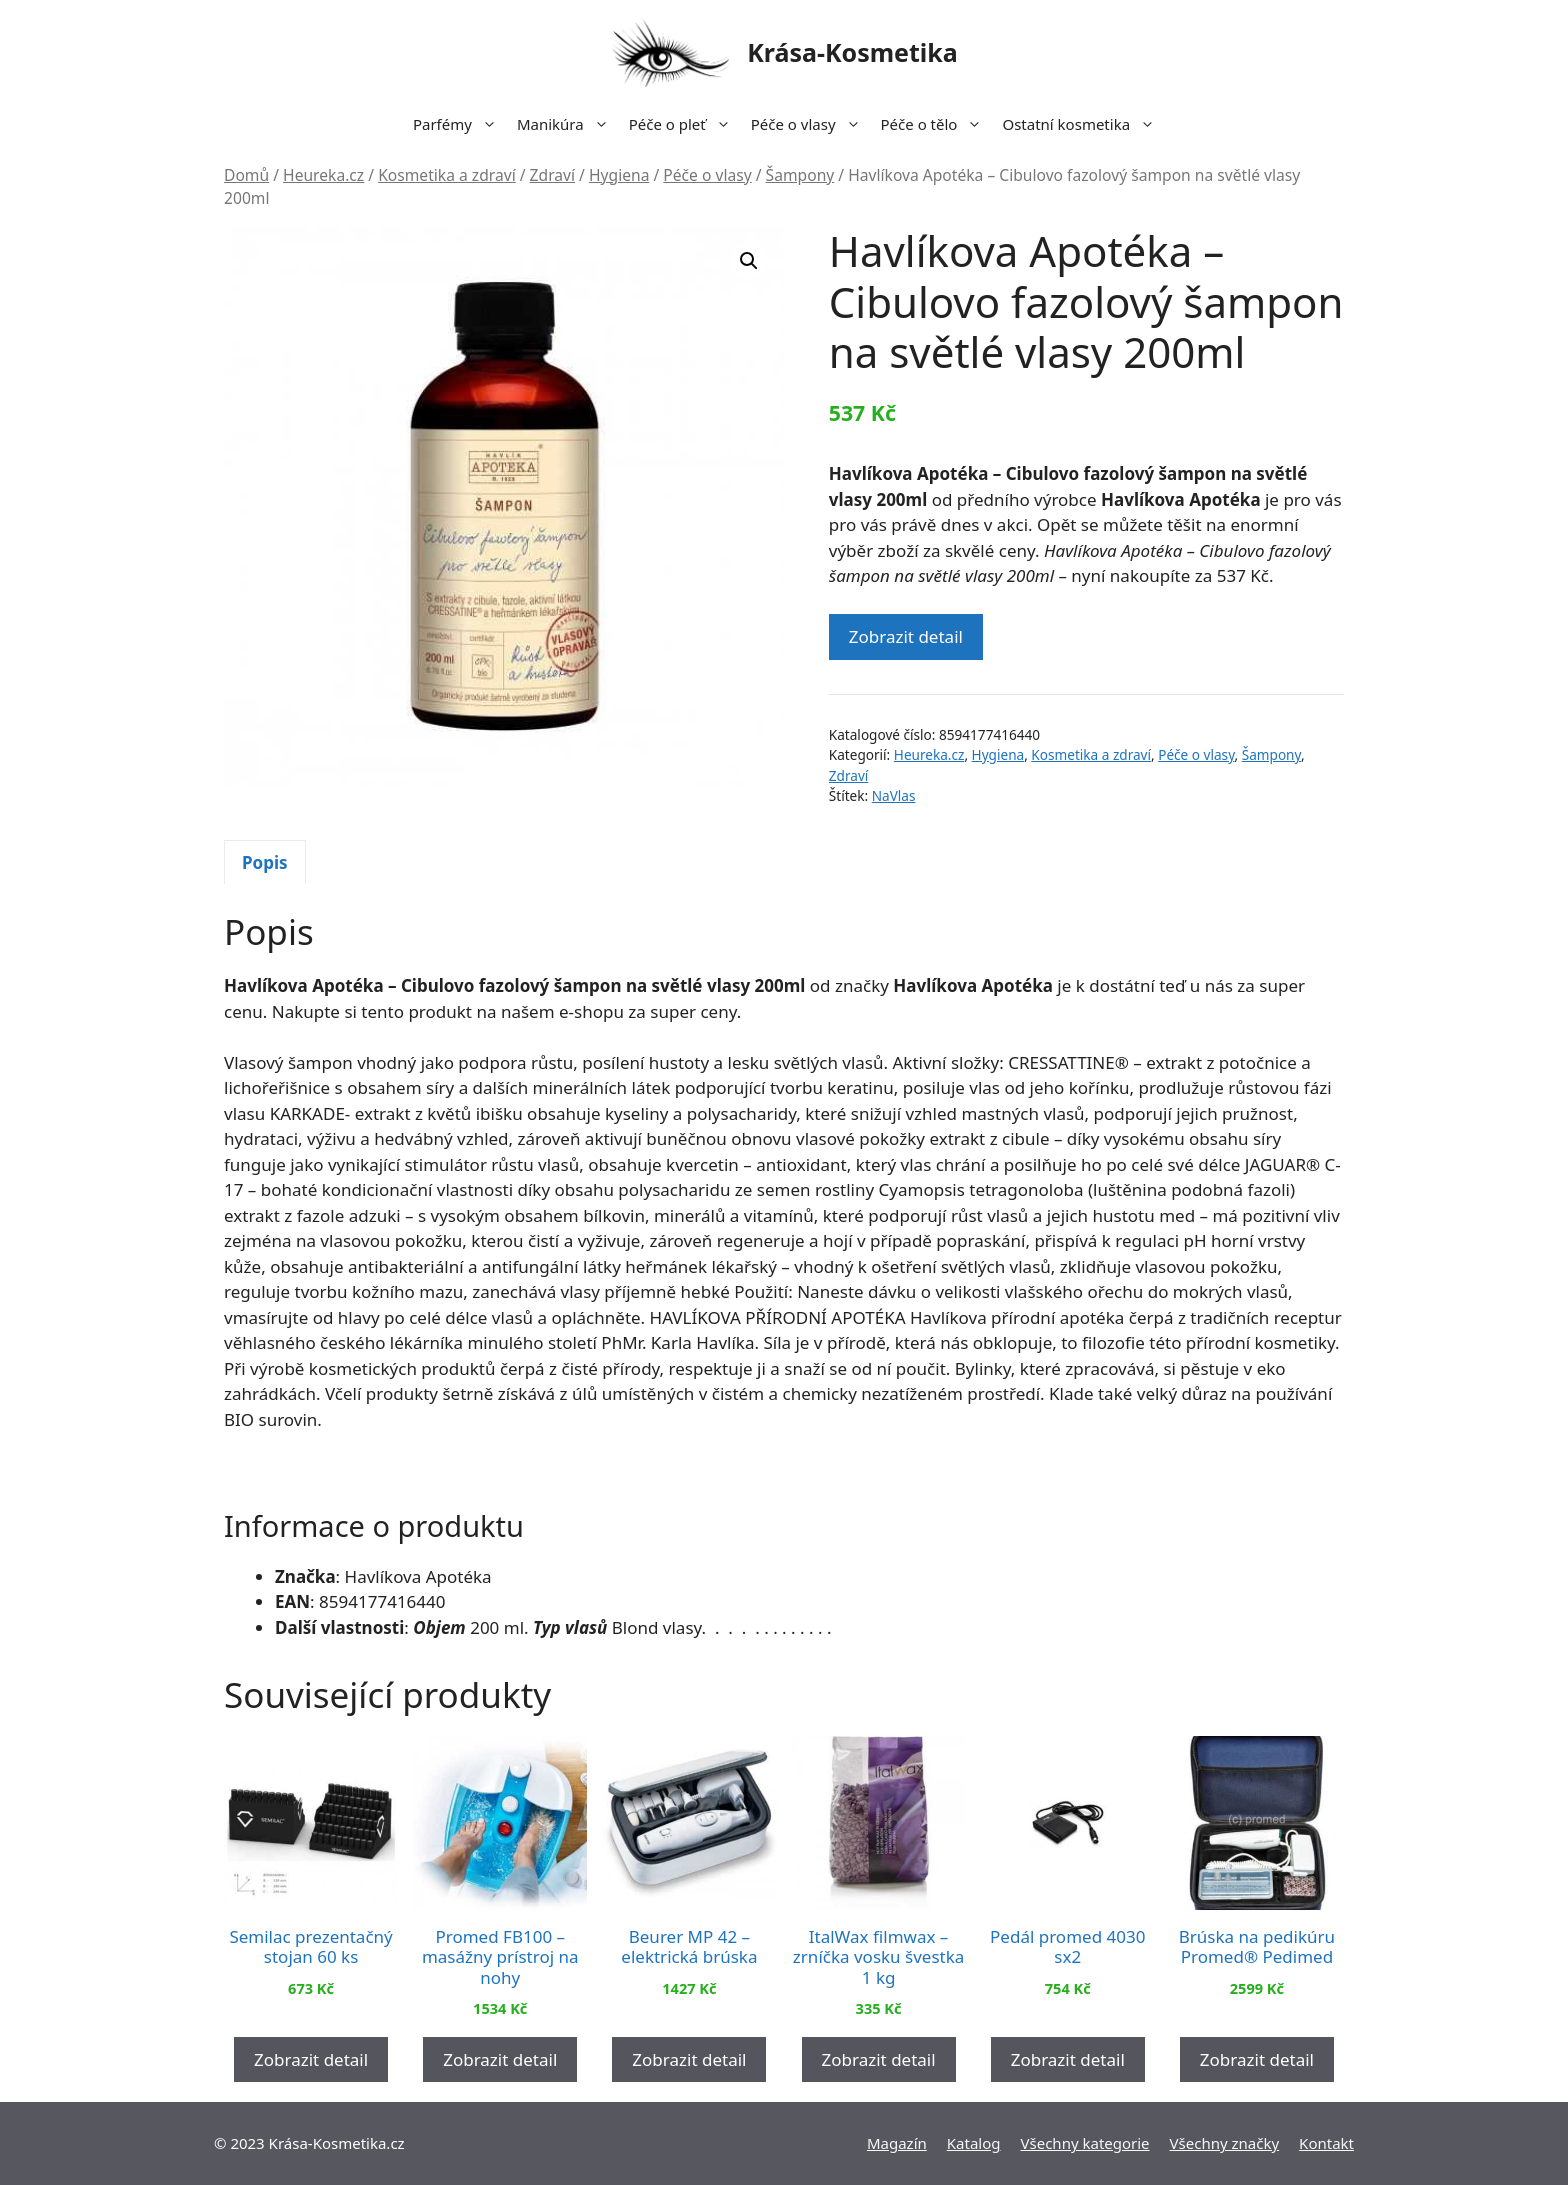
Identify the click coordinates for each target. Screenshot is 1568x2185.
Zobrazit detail (906, 636)
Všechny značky (1225, 2143)
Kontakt (1326, 2143)
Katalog (974, 2143)
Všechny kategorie (1085, 2143)
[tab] (265, 862)
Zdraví (552, 175)
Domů (246, 175)
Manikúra (568, 124)
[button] (749, 261)
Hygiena (619, 175)
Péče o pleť (685, 124)
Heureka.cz (323, 175)
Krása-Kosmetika (852, 52)
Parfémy (460, 124)
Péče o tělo (937, 124)
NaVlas (894, 795)
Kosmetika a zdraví (447, 175)
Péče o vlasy (811, 124)
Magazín (897, 2143)
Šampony (800, 175)
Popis (265, 862)
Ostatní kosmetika (1083, 124)
